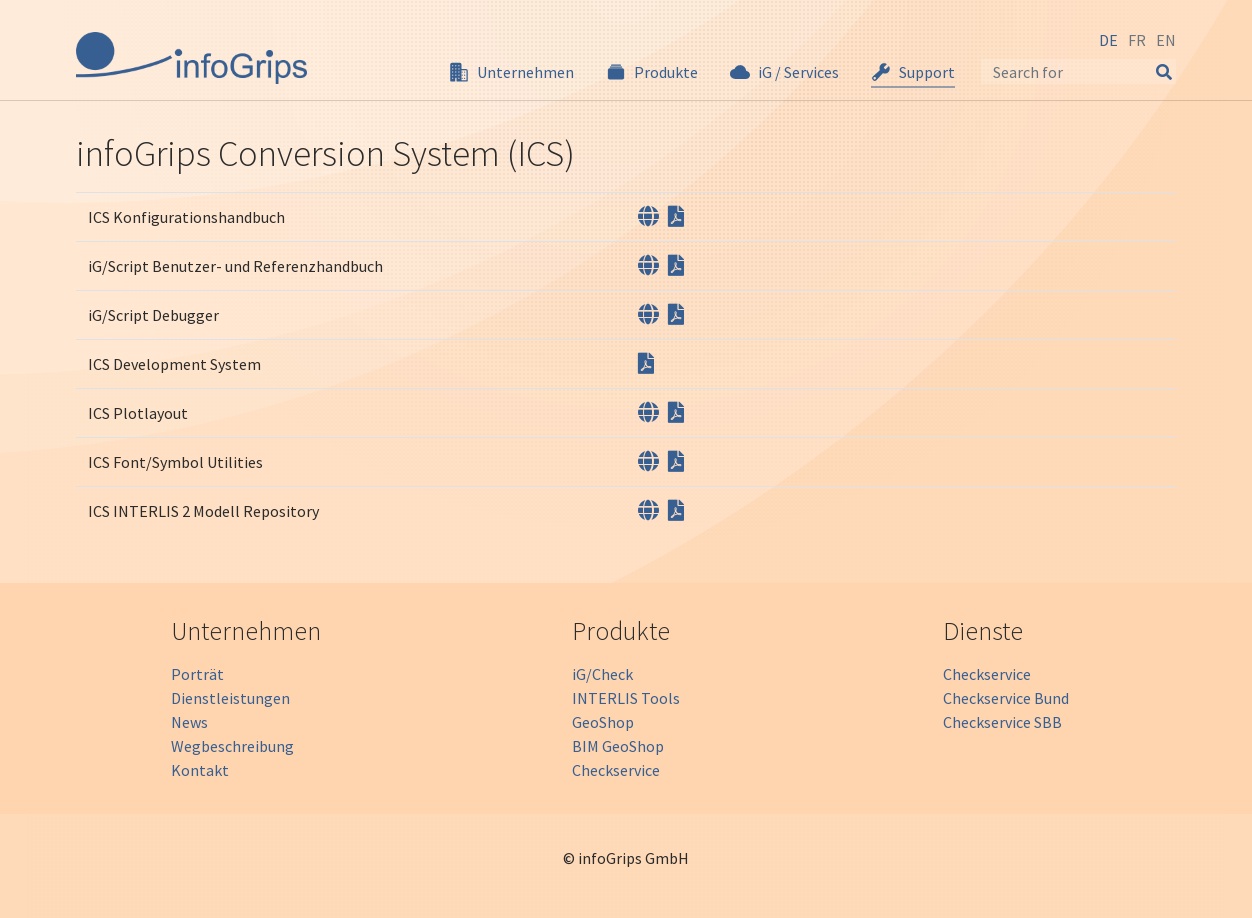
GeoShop (603, 722)
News (189, 722)
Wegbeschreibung (232, 746)
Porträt (197, 674)
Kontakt (200, 770)
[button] (511, 72)
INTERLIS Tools (626, 698)
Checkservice (616, 770)
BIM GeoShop (618, 746)
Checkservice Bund (1006, 698)
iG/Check (602, 674)
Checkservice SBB (1002, 722)
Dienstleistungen (230, 698)
